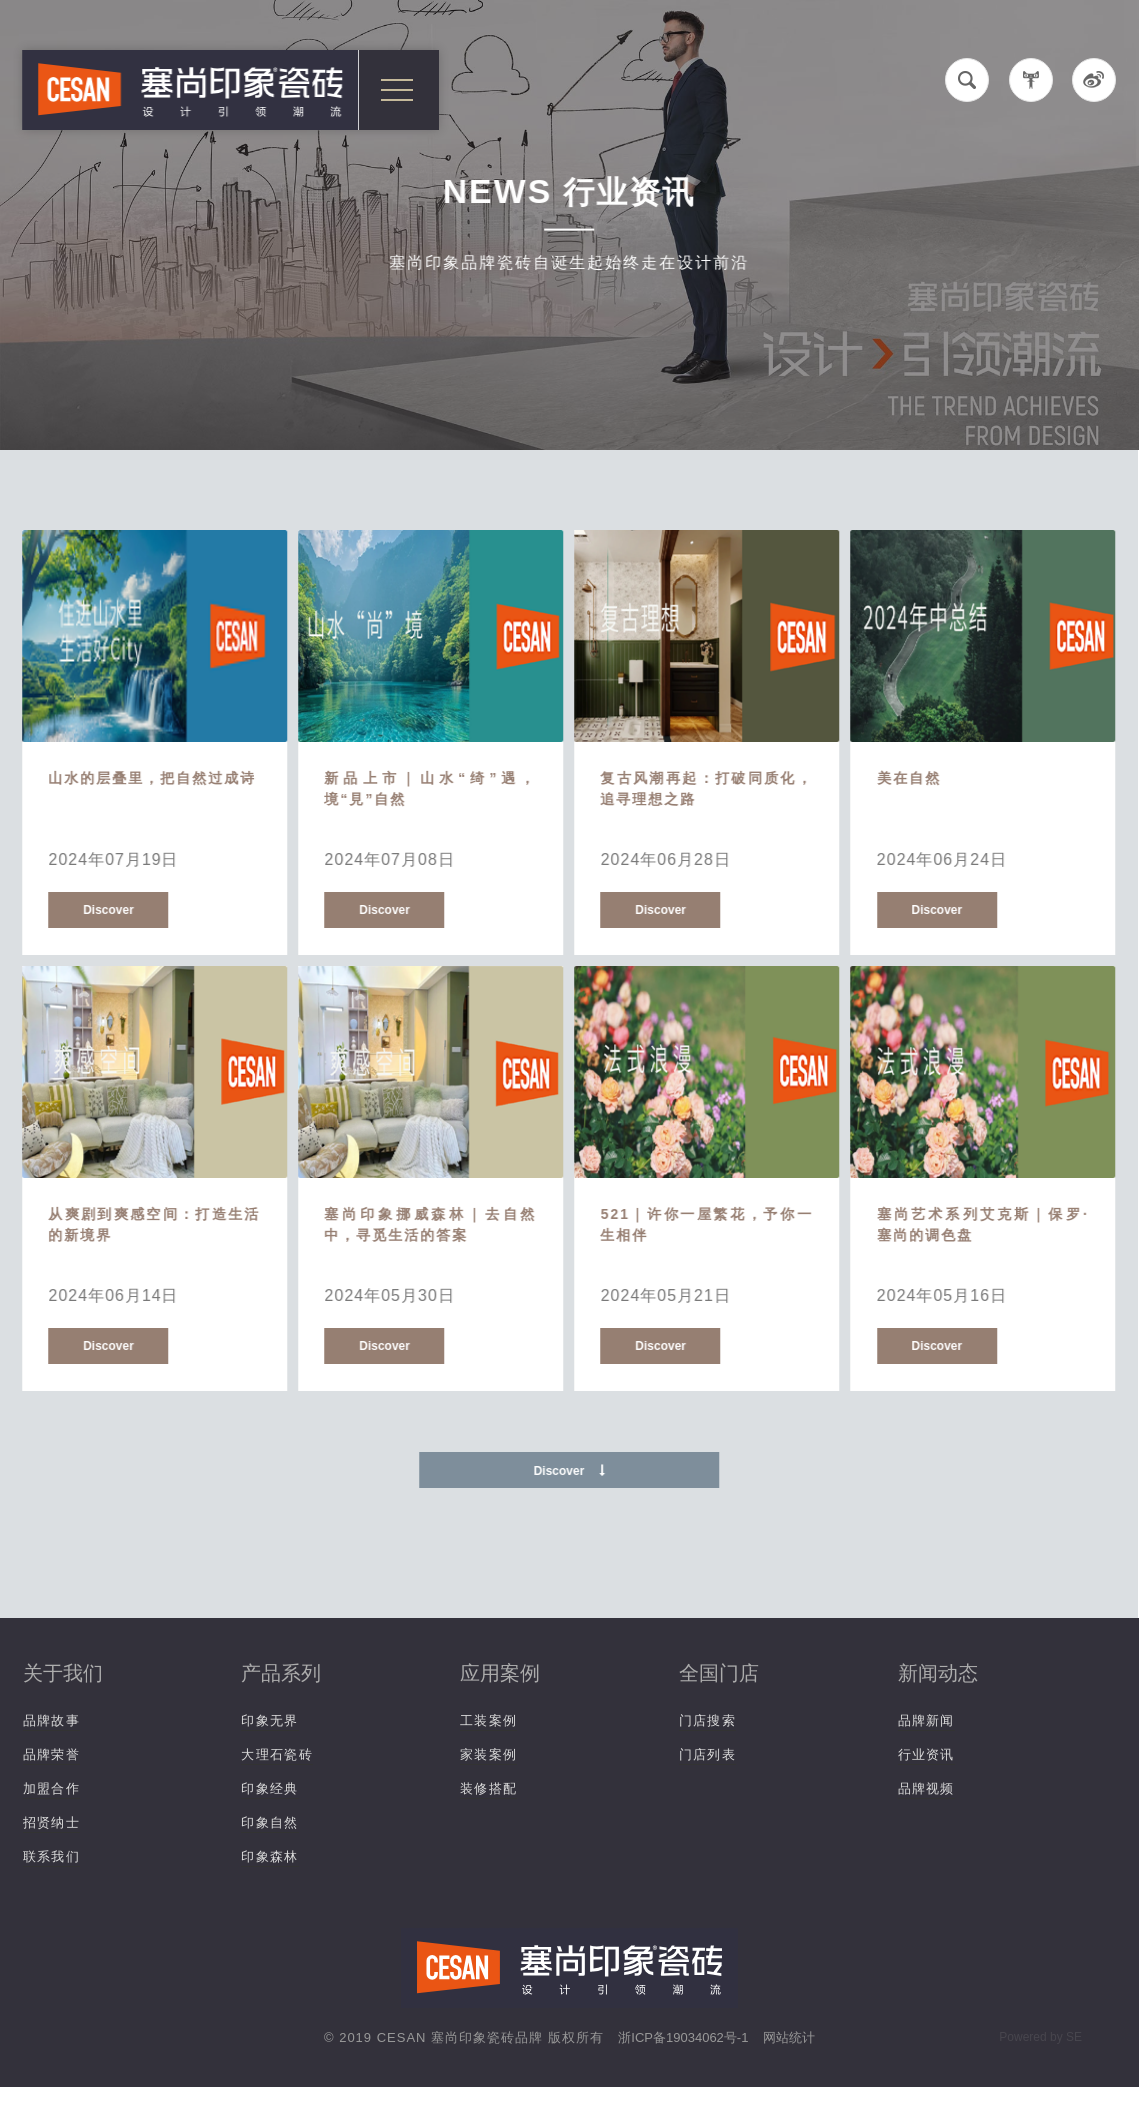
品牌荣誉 (51, 1754)
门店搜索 (707, 1720)
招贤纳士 (51, 1822)
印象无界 (269, 1720)
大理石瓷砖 (277, 1754)
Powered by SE (1040, 2037)
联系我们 (51, 1856)
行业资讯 (926, 1754)
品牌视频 (926, 1788)
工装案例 (488, 1720)
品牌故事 (51, 1720)
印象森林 (269, 1856)
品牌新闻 (926, 1720)
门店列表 (707, 1754)
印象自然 (269, 1822)
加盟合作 (51, 1788)
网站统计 (789, 2037)
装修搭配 (488, 1788)
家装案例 (488, 1754)
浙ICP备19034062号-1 (683, 2037)
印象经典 (269, 1788)
